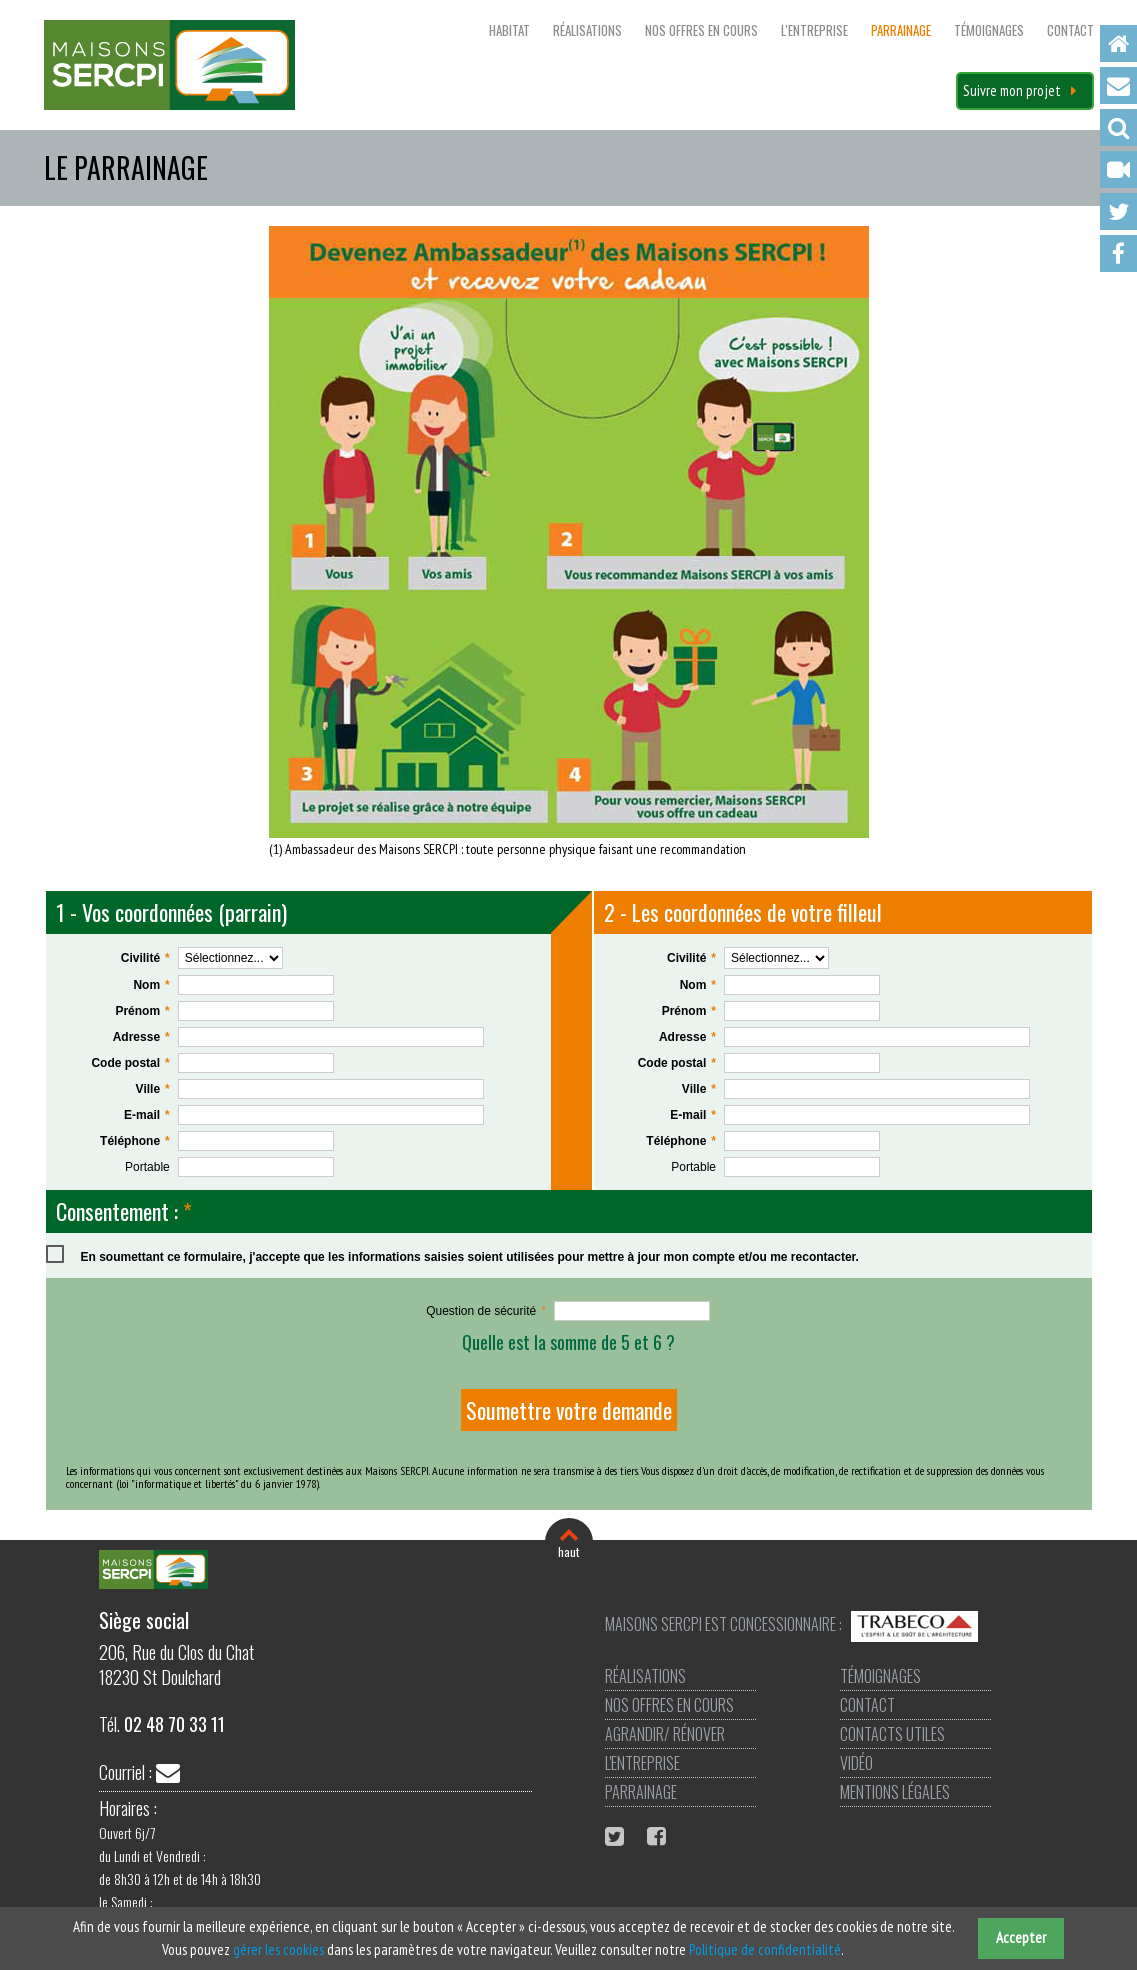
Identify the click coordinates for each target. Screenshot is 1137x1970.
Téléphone (134, 1141)
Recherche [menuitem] (1118, 127)
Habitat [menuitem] (509, 30)
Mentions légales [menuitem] (893, 1792)
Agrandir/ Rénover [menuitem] (665, 1734)
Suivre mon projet (1012, 90)
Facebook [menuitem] (1118, 253)
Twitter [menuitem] (1118, 211)
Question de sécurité (485, 1311)
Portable (147, 1167)
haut (568, 1551)
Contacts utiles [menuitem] (890, 1734)
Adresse (142, 1037)
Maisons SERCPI (169, 65)
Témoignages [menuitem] (989, 30)
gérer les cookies (278, 1949)
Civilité (146, 958)
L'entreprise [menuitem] (814, 30)
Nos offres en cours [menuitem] (701, 30)
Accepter (1021, 1937)
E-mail (147, 1115)
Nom (151, 985)
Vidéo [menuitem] (1118, 169)
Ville (153, 1089)
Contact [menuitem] (1118, 85)
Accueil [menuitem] (1118, 43)
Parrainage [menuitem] (901, 30)
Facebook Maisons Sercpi (659, 1836)
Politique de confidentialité (765, 1949)
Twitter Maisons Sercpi (617, 1836)
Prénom (142, 1011)
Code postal (129, 1063)
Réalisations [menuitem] (587, 30)
